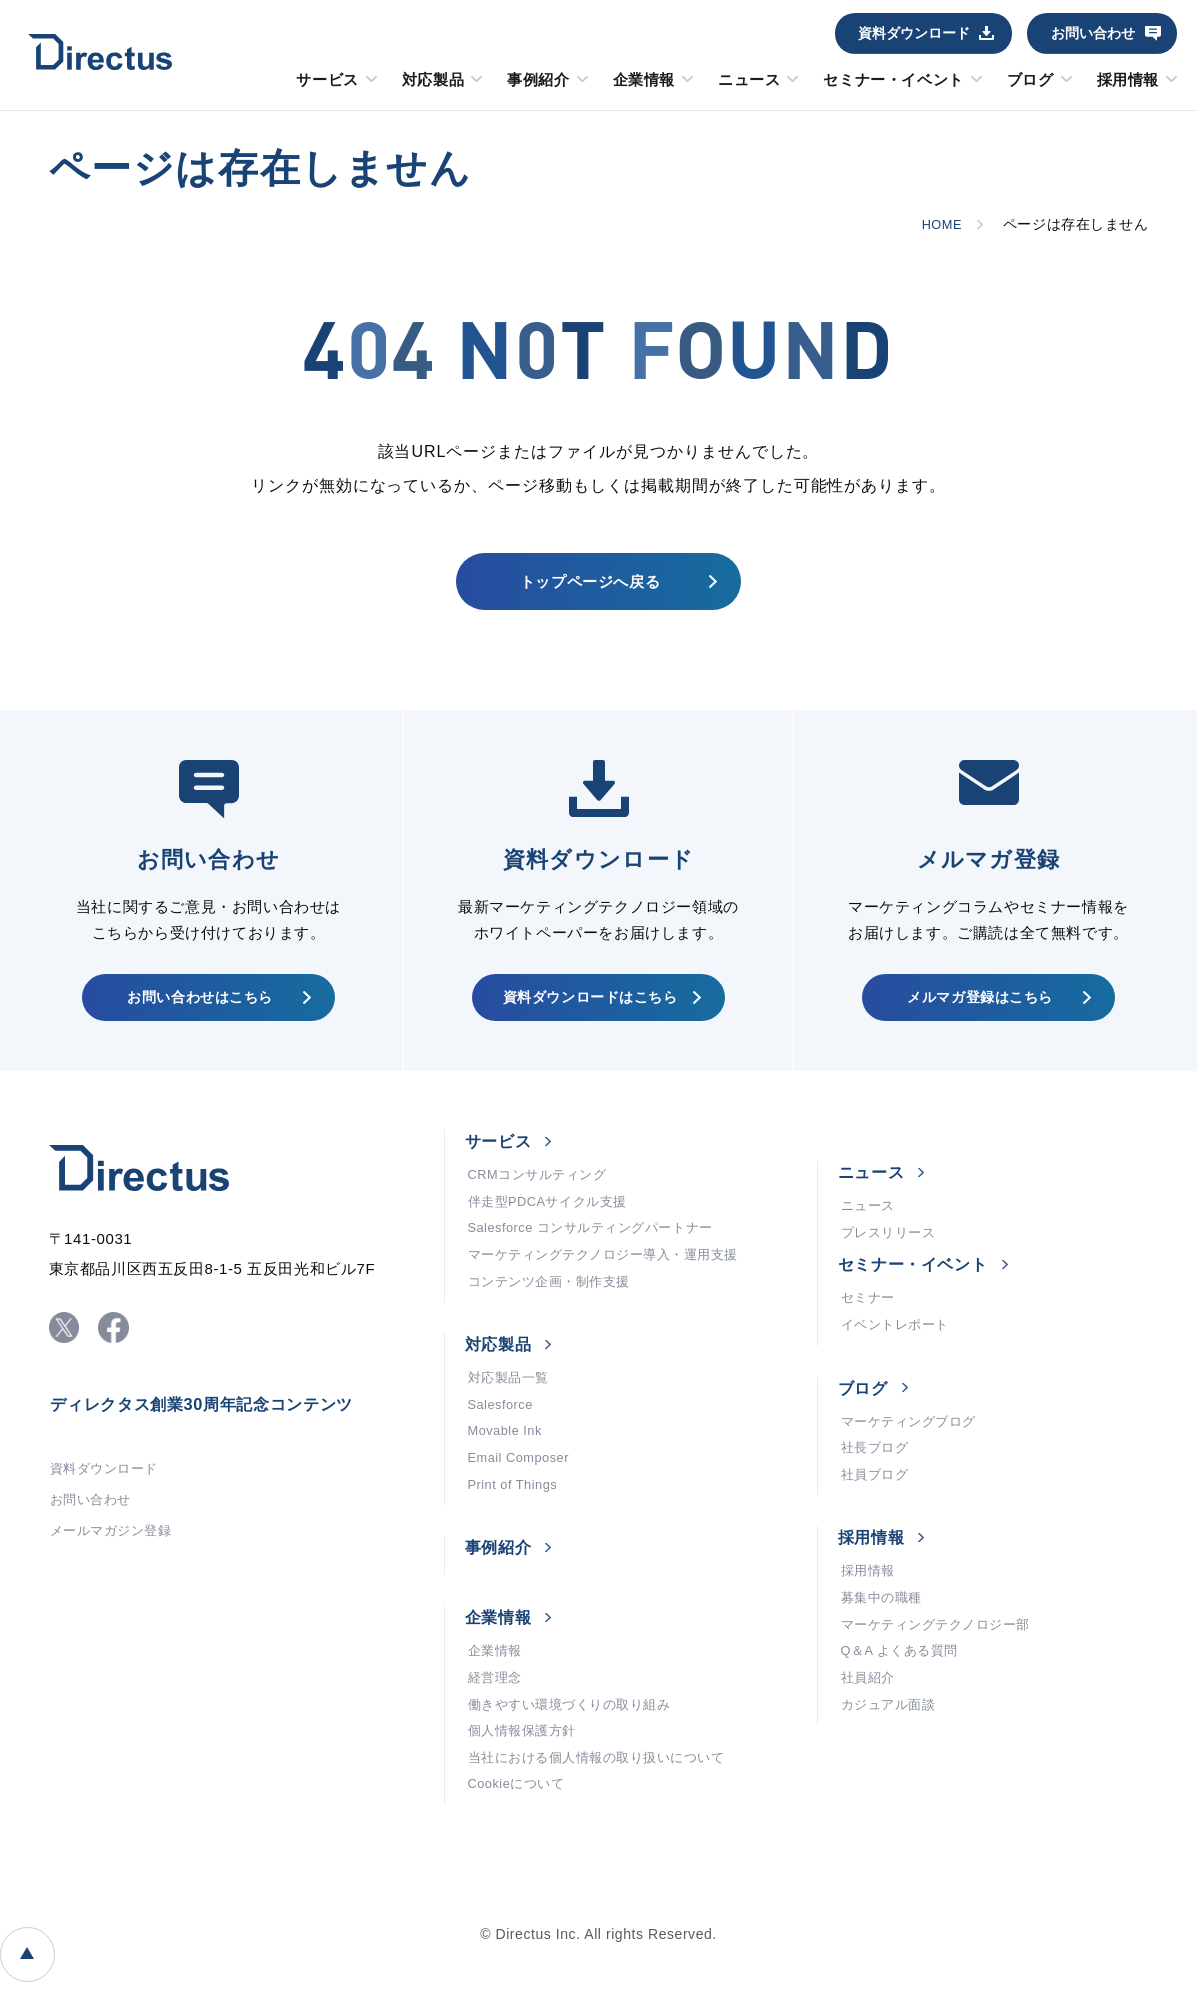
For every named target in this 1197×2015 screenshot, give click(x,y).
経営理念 (497, 1740)
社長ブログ (877, 1490)
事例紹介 (538, 80)
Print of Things (517, 1540)
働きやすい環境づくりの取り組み (577, 1770)
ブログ (1030, 80)
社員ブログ (877, 1520)
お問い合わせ (1093, 33)
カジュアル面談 (892, 1770)
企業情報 (644, 80)
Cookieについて (520, 1860)
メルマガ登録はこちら (978, 1014)
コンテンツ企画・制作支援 (555, 1320)
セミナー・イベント (893, 80)
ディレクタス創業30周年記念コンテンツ (221, 1436)
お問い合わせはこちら (198, 1014)
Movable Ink (509, 1480)
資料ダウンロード (914, 33)
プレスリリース (892, 1261)
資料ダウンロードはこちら (588, 1014)
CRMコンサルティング (543, 1200)
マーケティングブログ (914, 1460)
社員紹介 (870, 1740)
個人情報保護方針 (526, 1800)
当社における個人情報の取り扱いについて (606, 1830)
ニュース (749, 80)
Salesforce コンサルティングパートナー (600, 1260)
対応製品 (433, 80)
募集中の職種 (884, 1650)
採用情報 (1128, 80)
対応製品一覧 (511, 1420)
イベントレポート (899, 1360)
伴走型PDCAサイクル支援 (554, 1230)
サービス (327, 80)
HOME (938, 224)
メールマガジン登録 (115, 1573)
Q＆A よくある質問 (904, 1710)
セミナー (870, 1330)
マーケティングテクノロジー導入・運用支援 (613, 1290)
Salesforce (504, 1450)
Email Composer (523, 1510)
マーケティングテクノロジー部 (943, 1680)
